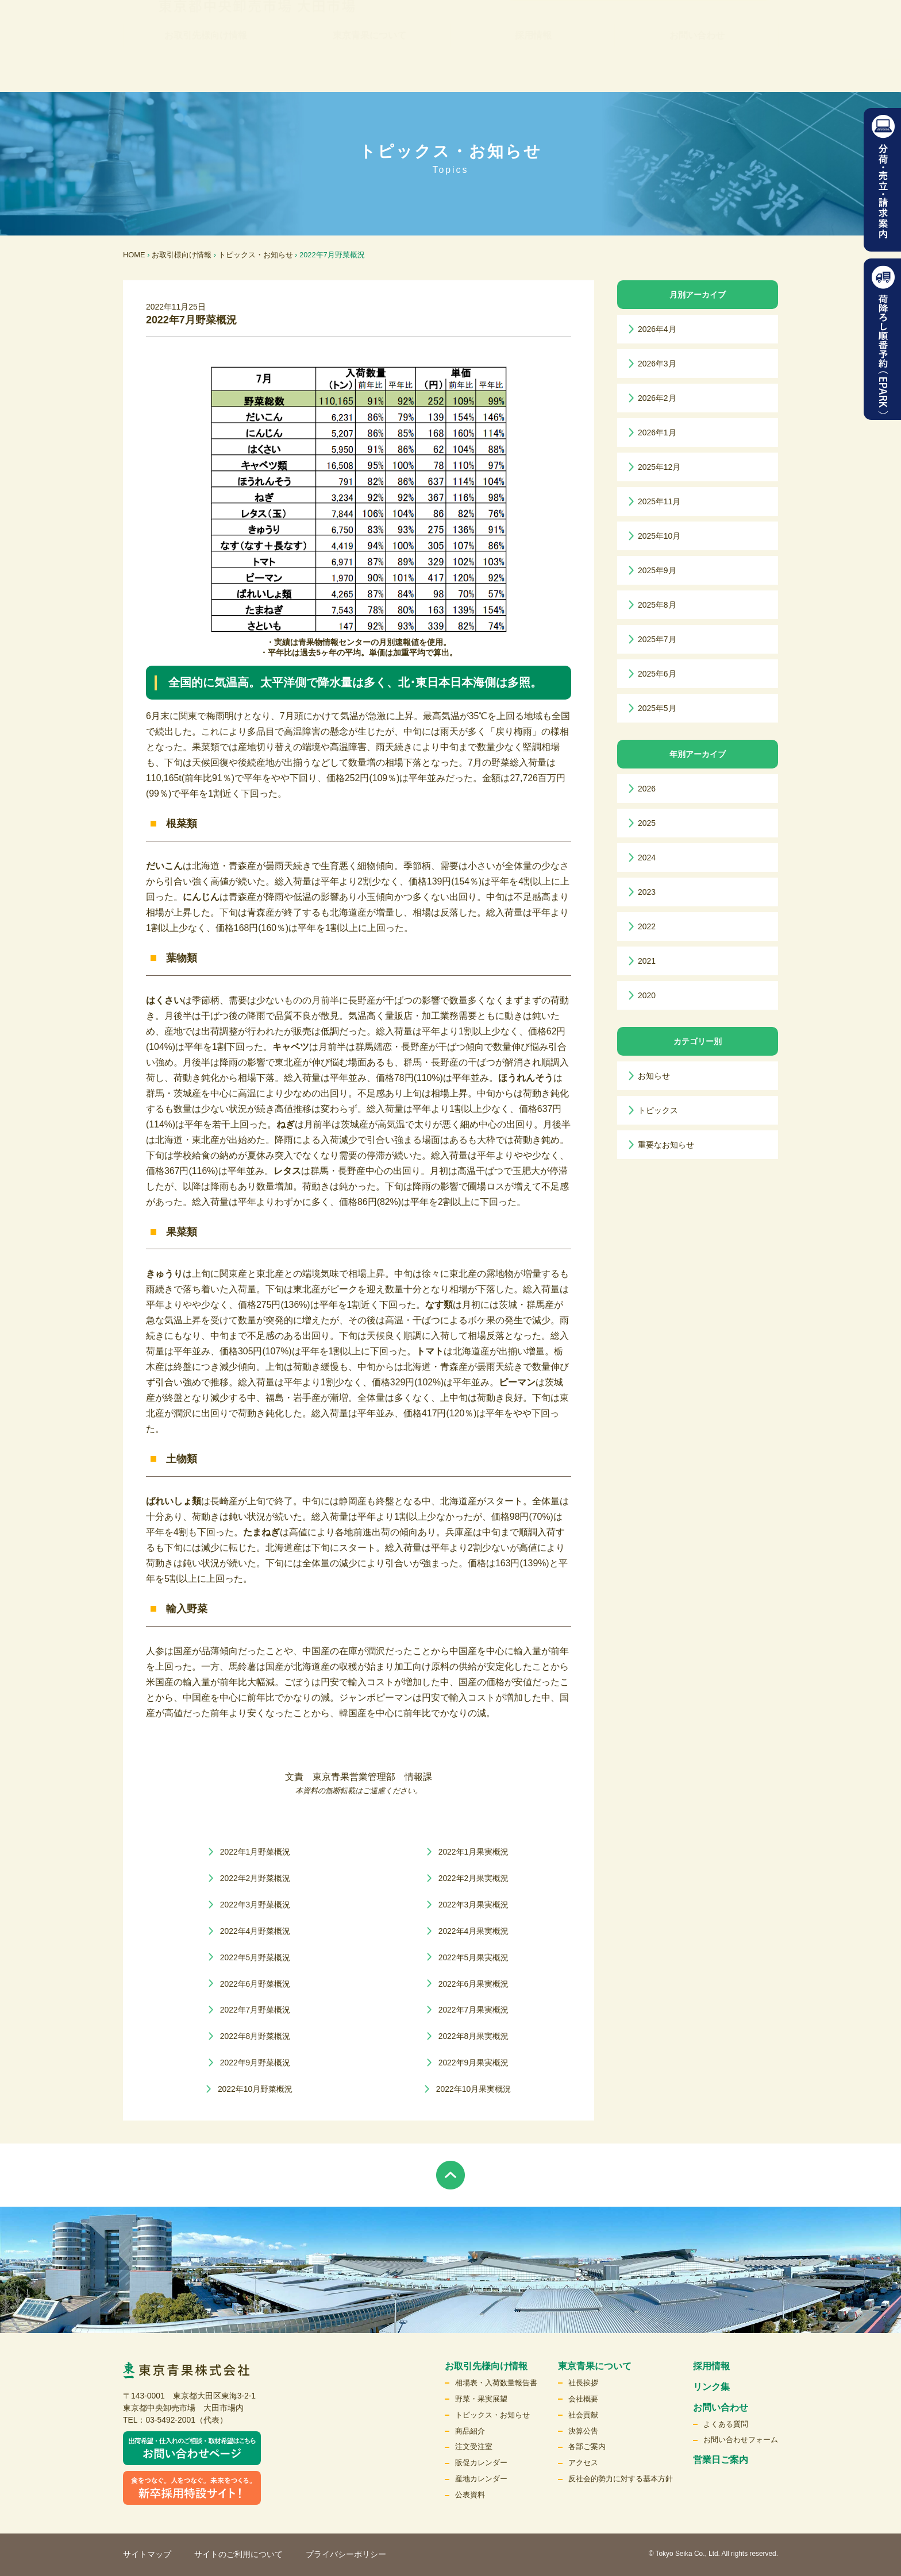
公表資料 (470, 2494)
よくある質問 (725, 2424)
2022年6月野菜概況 (255, 1983)
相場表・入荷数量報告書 (496, 2382)
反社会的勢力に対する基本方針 (620, 2478)
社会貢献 (583, 2415)
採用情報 (533, 69)
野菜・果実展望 (481, 2399)
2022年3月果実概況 (473, 1904)
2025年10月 (659, 535)
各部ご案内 (587, 2446)
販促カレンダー (481, 2462)
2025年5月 (657, 708)
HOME (134, 254)
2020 (647, 995)
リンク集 (470, 31)
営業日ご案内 (720, 2460)
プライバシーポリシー (346, 2554)
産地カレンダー (481, 2478)
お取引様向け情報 (181, 254)
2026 (647, 788)
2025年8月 (657, 604)
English (691, 31)
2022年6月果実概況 (473, 1983)
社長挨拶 (583, 2382)
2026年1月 (657, 432)
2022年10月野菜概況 (255, 2089)
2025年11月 (659, 501)
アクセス (583, 2462)
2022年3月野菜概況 (255, 1904)
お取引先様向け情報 (205, 69)
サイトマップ (147, 2554)
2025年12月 (659, 467)
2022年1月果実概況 (473, 1851)
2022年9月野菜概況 (255, 2062)
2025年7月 (657, 639)
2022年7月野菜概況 (255, 2009)
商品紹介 (470, 2431)
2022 (647, 926)
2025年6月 (657, 673)
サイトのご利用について (238, 2554)
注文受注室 (473, 2446)
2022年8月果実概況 (473, 2036)
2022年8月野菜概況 (255, 2036)
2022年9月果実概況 (473, 2062)
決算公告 (583, 2431)
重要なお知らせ (666, 1144)
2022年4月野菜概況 (255, 1931)
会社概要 (583, 2399)
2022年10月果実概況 (473, 2089)
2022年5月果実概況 (473, 1957)
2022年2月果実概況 (473, 1878)
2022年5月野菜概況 (255, 1957)
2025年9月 (657, 570)
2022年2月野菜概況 (255, 1878)
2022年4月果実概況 (473, 1931)
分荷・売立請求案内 (882, 180)
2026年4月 (657, 329)
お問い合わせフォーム (740, 2439)
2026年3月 (657, 363)
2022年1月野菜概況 (255, 1851)
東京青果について (369, 69)
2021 (647, 960)
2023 (647, 892)
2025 (647, 823)
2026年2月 (657, 398)
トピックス (658, 1110)
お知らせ (654, 1075)
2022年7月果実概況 (473, 2009)
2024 (647, 857)
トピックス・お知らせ (255, 254)
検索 (741, 31)
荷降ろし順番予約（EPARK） (882, 339)
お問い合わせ (697, 69)
